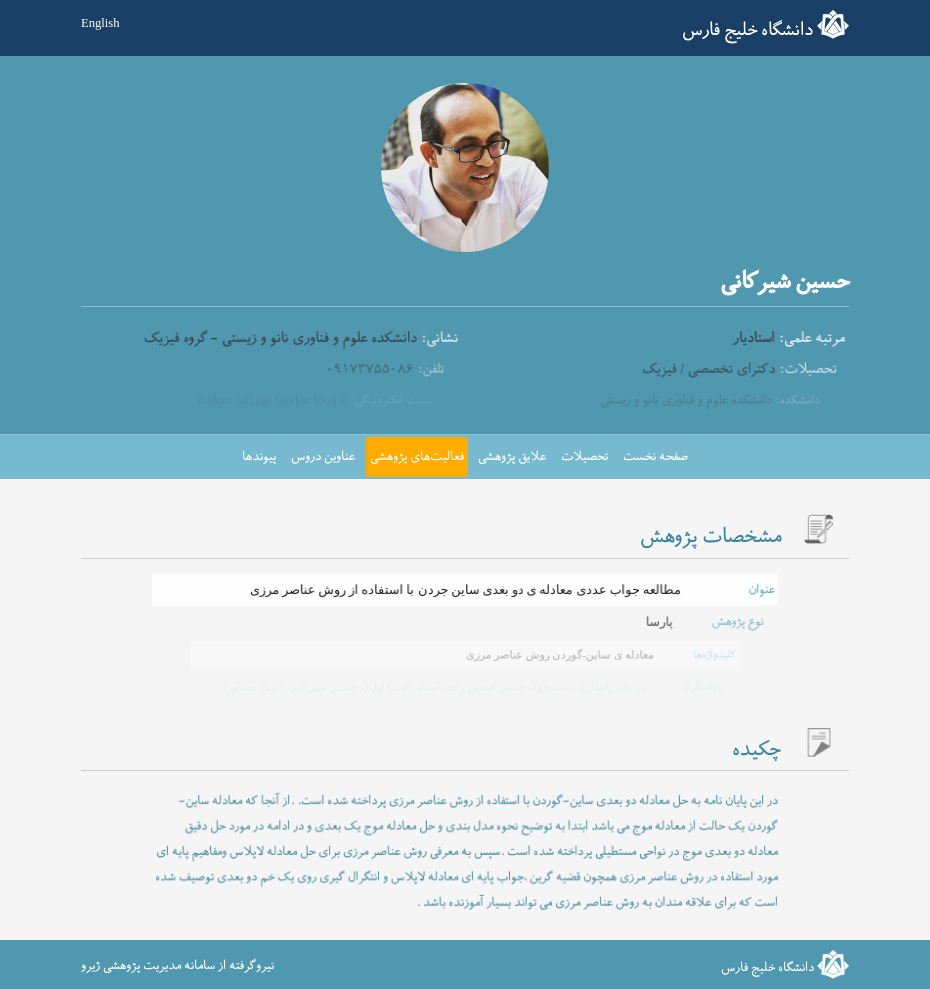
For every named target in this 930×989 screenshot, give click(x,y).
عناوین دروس (323, 457)
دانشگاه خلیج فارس (747, 30)
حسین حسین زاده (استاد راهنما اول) (444, 686)
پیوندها (259, 457)
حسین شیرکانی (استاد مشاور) (293, 686)
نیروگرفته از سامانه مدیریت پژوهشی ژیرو (177, 966)
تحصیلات (584, 457)
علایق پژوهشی (512, 457)
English (100, 23)
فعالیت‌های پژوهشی (417, 457)
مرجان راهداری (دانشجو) (587, 686)
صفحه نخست (655, 457)
